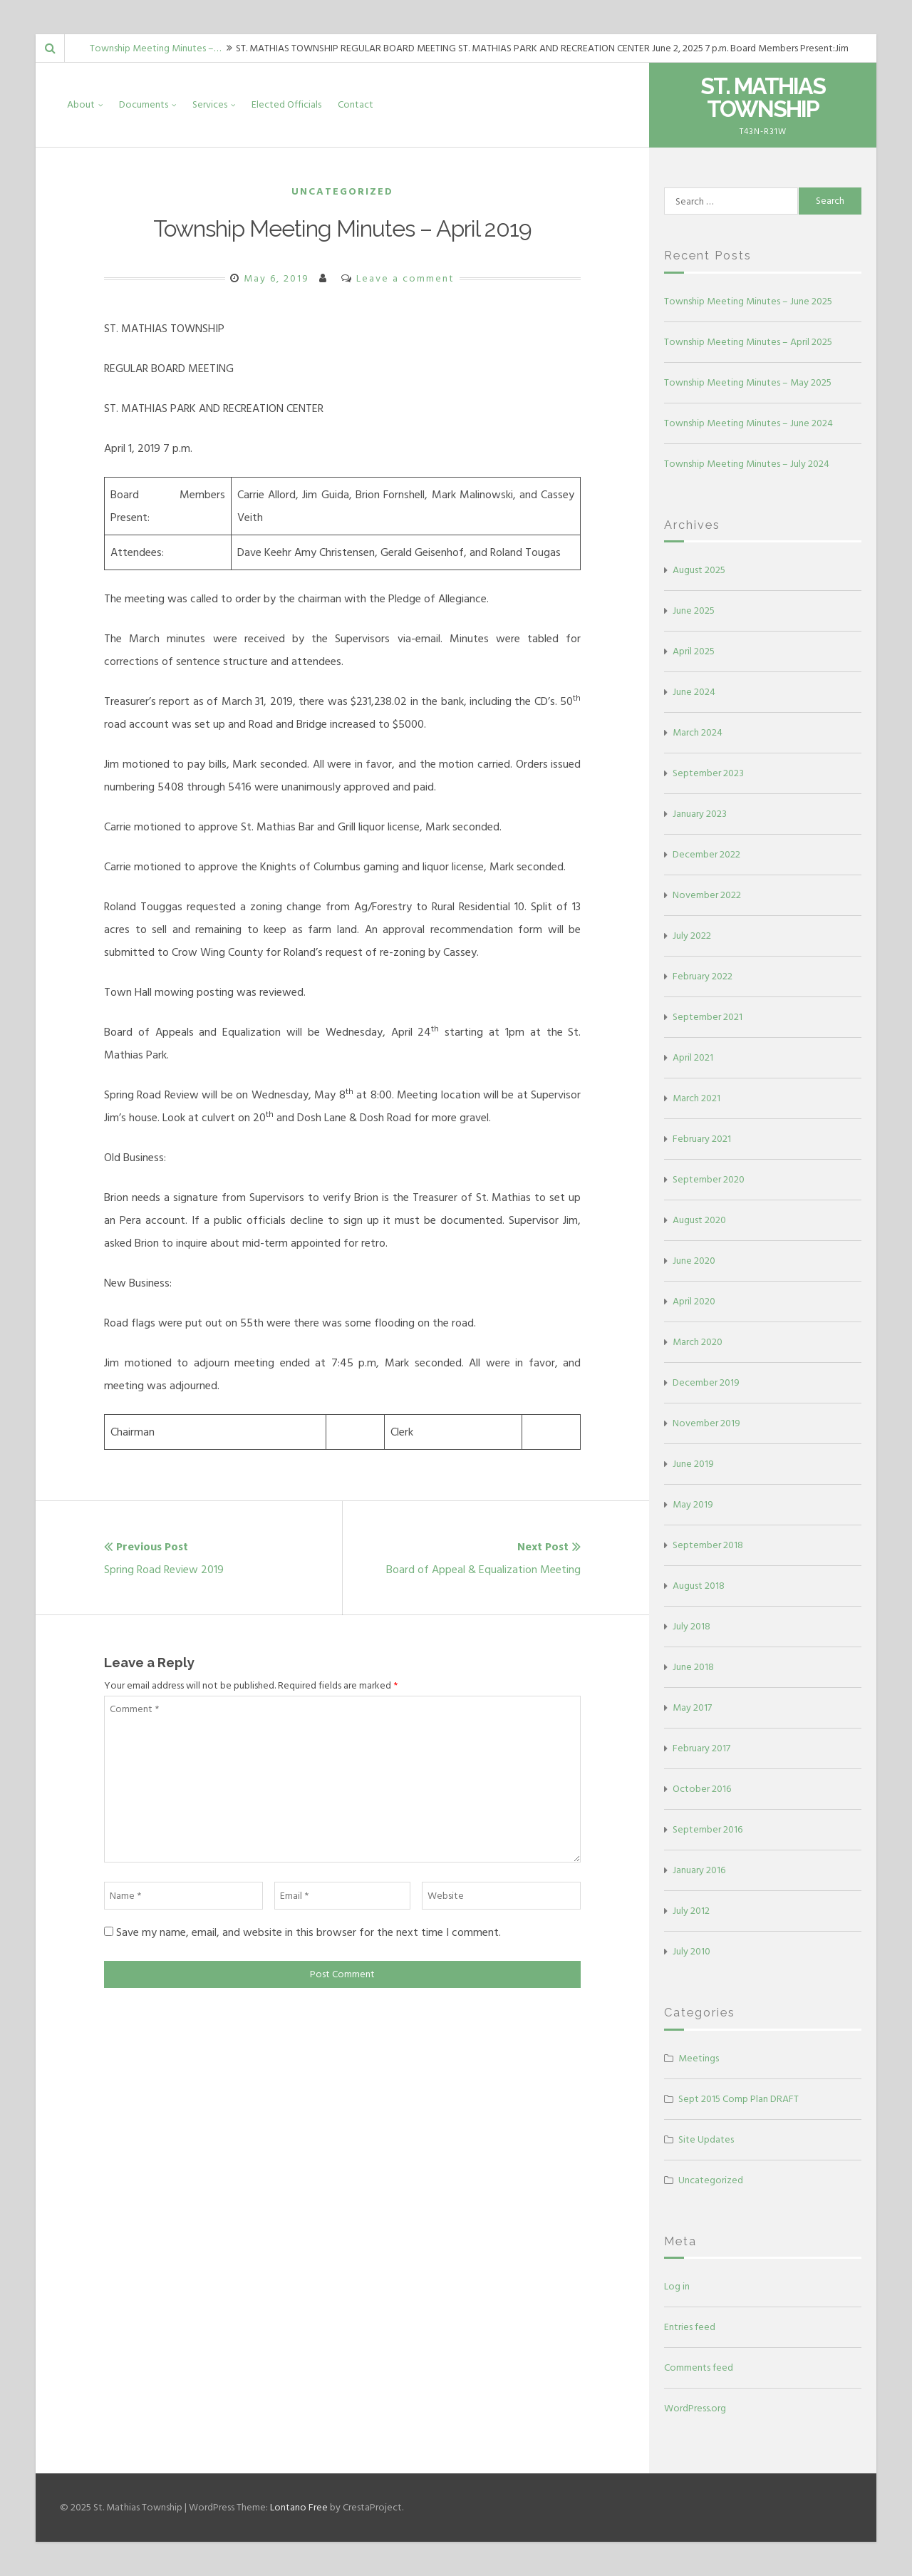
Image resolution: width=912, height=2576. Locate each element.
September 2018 (708, 1545)
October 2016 (702, 1789)
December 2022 (706, 854)
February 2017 (701, 1748)
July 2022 (692, 935)
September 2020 (709, 1179)
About (81, 104)
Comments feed (698, 2367)
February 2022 (702, 976)
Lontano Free (299, 2507)
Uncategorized (342, 191)
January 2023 (700, 813)
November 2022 (707, 895)
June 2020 (694, 1260)
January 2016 (699, 1870)
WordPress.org (695, 2408)
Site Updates (706, 2139)
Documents (143, 104)
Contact (355, 104)
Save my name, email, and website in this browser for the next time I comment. (308, 1932)
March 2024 (697, 732)
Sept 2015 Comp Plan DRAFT (738, 2099)
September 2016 (707, 1829)
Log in (677, 2286)
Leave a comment (405, 278)
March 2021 (696, 1098)
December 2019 (706, 1382)
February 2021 (702, 1138)
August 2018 (699, 1585)
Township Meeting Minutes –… (155, 48)
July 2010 (691, 1951)
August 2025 (699, 570)
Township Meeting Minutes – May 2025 (747, 382)
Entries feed (689, 2327)
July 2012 (691, 1910)
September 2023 (708, 773)
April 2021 (693, 1057)
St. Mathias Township (762, 97)
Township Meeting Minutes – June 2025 (748, 301)
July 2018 (691, 1626)
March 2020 (697, 1342)
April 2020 (694, 1301)
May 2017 (692, 1707)
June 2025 (694, 610)
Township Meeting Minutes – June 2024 (748, 423)
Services (209, 104)
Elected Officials (286, 104)
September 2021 (707, 1017)
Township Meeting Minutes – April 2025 (748, 342)
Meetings (698, 2058)
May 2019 (693, 1504)
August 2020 (699, 1220)
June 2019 (693, 1464)
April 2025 (694, 651)
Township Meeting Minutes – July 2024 (746, 463)
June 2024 (694, 692)
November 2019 (706, 1423)
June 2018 (693, 1667)
